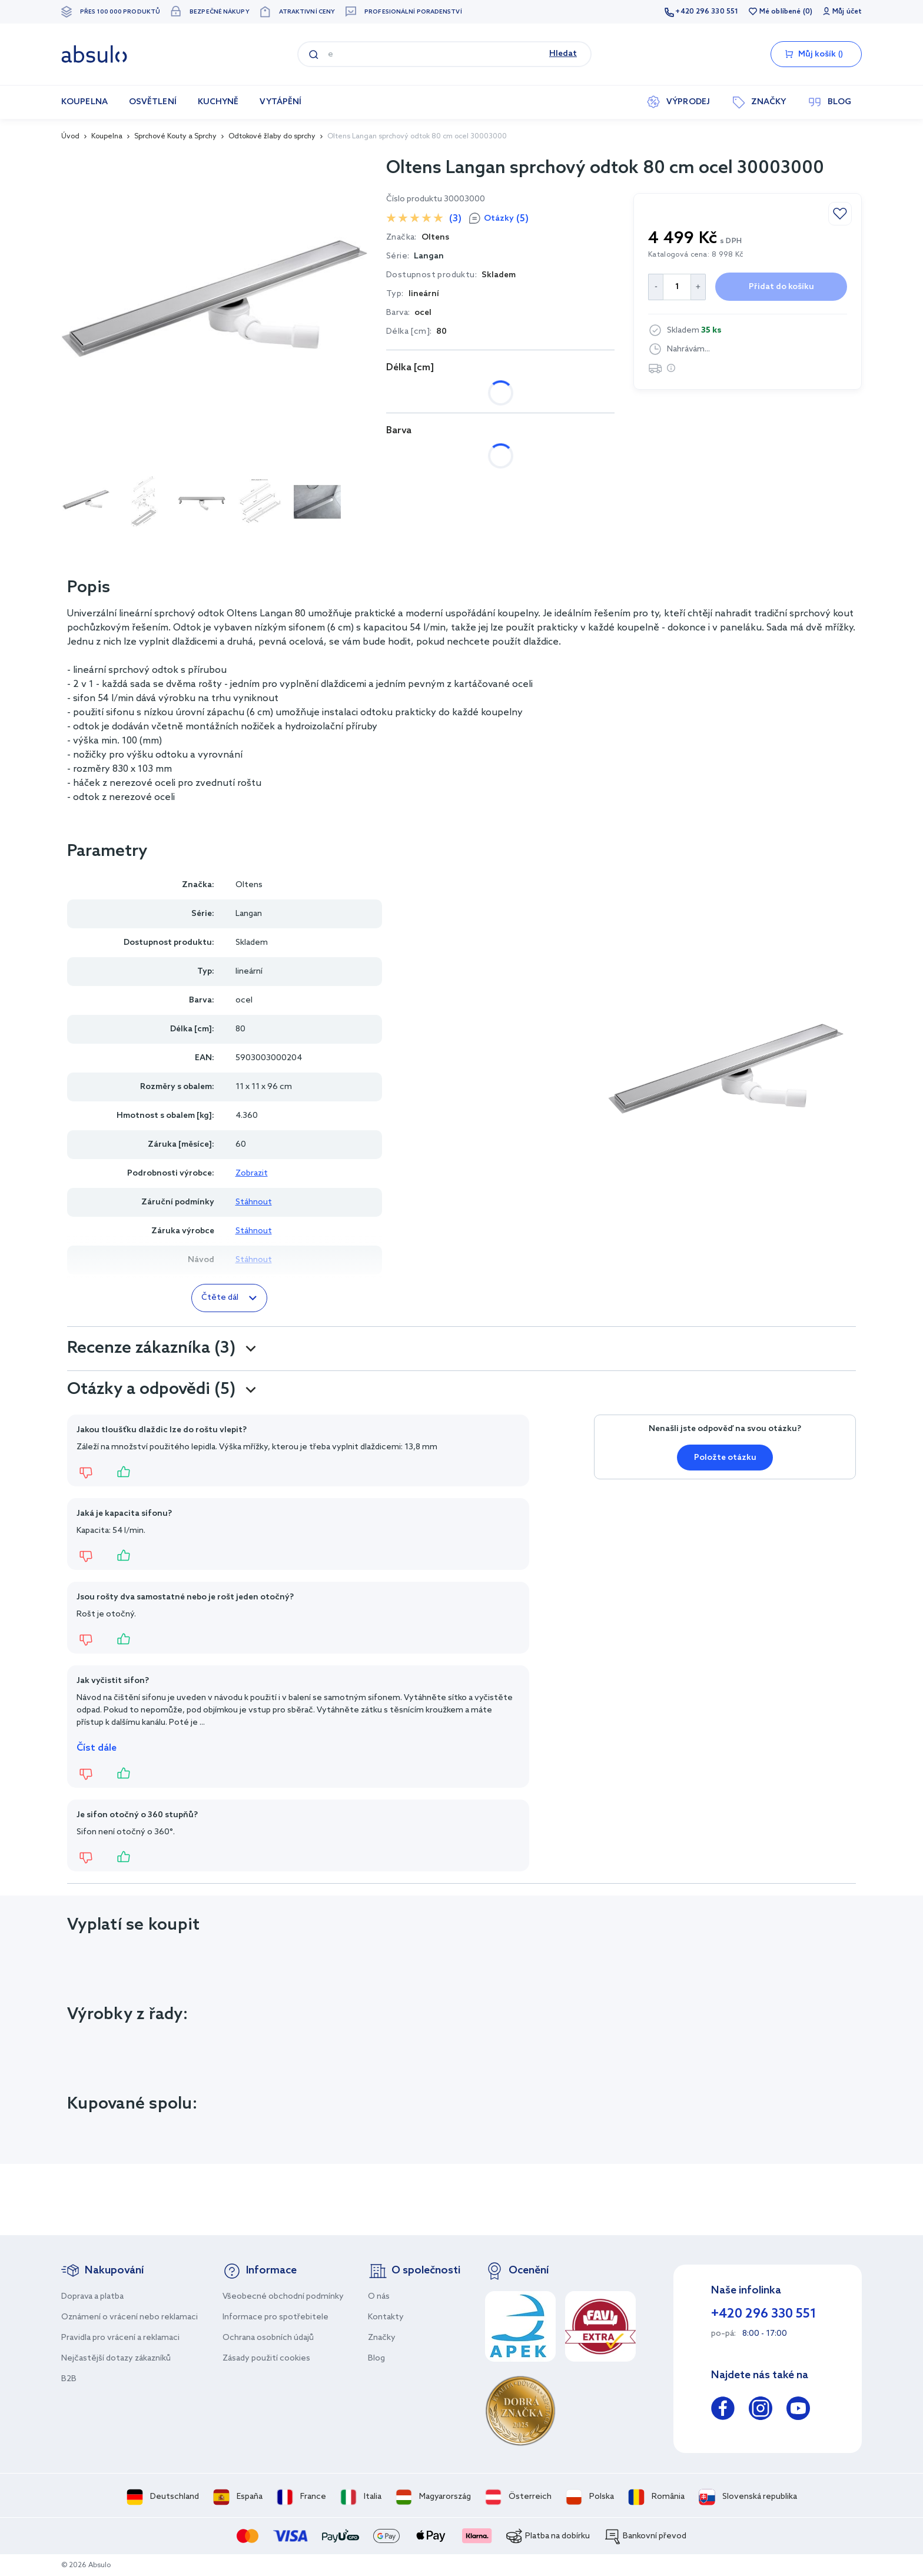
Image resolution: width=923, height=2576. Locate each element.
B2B (69, 2379)
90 (530, 393)
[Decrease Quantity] (655, 287)
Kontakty (386, 2317)
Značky (382, 2338)
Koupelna (106, 136)
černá (410, 456)
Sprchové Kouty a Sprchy (175, 136)
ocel (461, 456)
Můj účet (847, 12)
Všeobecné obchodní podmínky (283, 2297)
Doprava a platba (92, 2297)
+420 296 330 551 (706, 12)
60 (404, 393)
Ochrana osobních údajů (268, 2338)
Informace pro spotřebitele (275, 2317)
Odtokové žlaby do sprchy (272, 136)
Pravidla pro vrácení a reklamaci (120, 2338)
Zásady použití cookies (266, 2358)
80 (488, 393)
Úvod (70, 136)
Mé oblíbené (780, 12)
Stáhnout (253, 1202)
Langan (429, 256)
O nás (379, 2297)
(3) (455, 218)
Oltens (249, 885)
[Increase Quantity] (698, 287)
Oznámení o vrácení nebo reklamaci (129, 2317)
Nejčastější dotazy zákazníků (116, 2358)
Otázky (506, 219)
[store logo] (94, 54)
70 (446, 393)
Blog (376, 2358)
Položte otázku (725, 1458)
